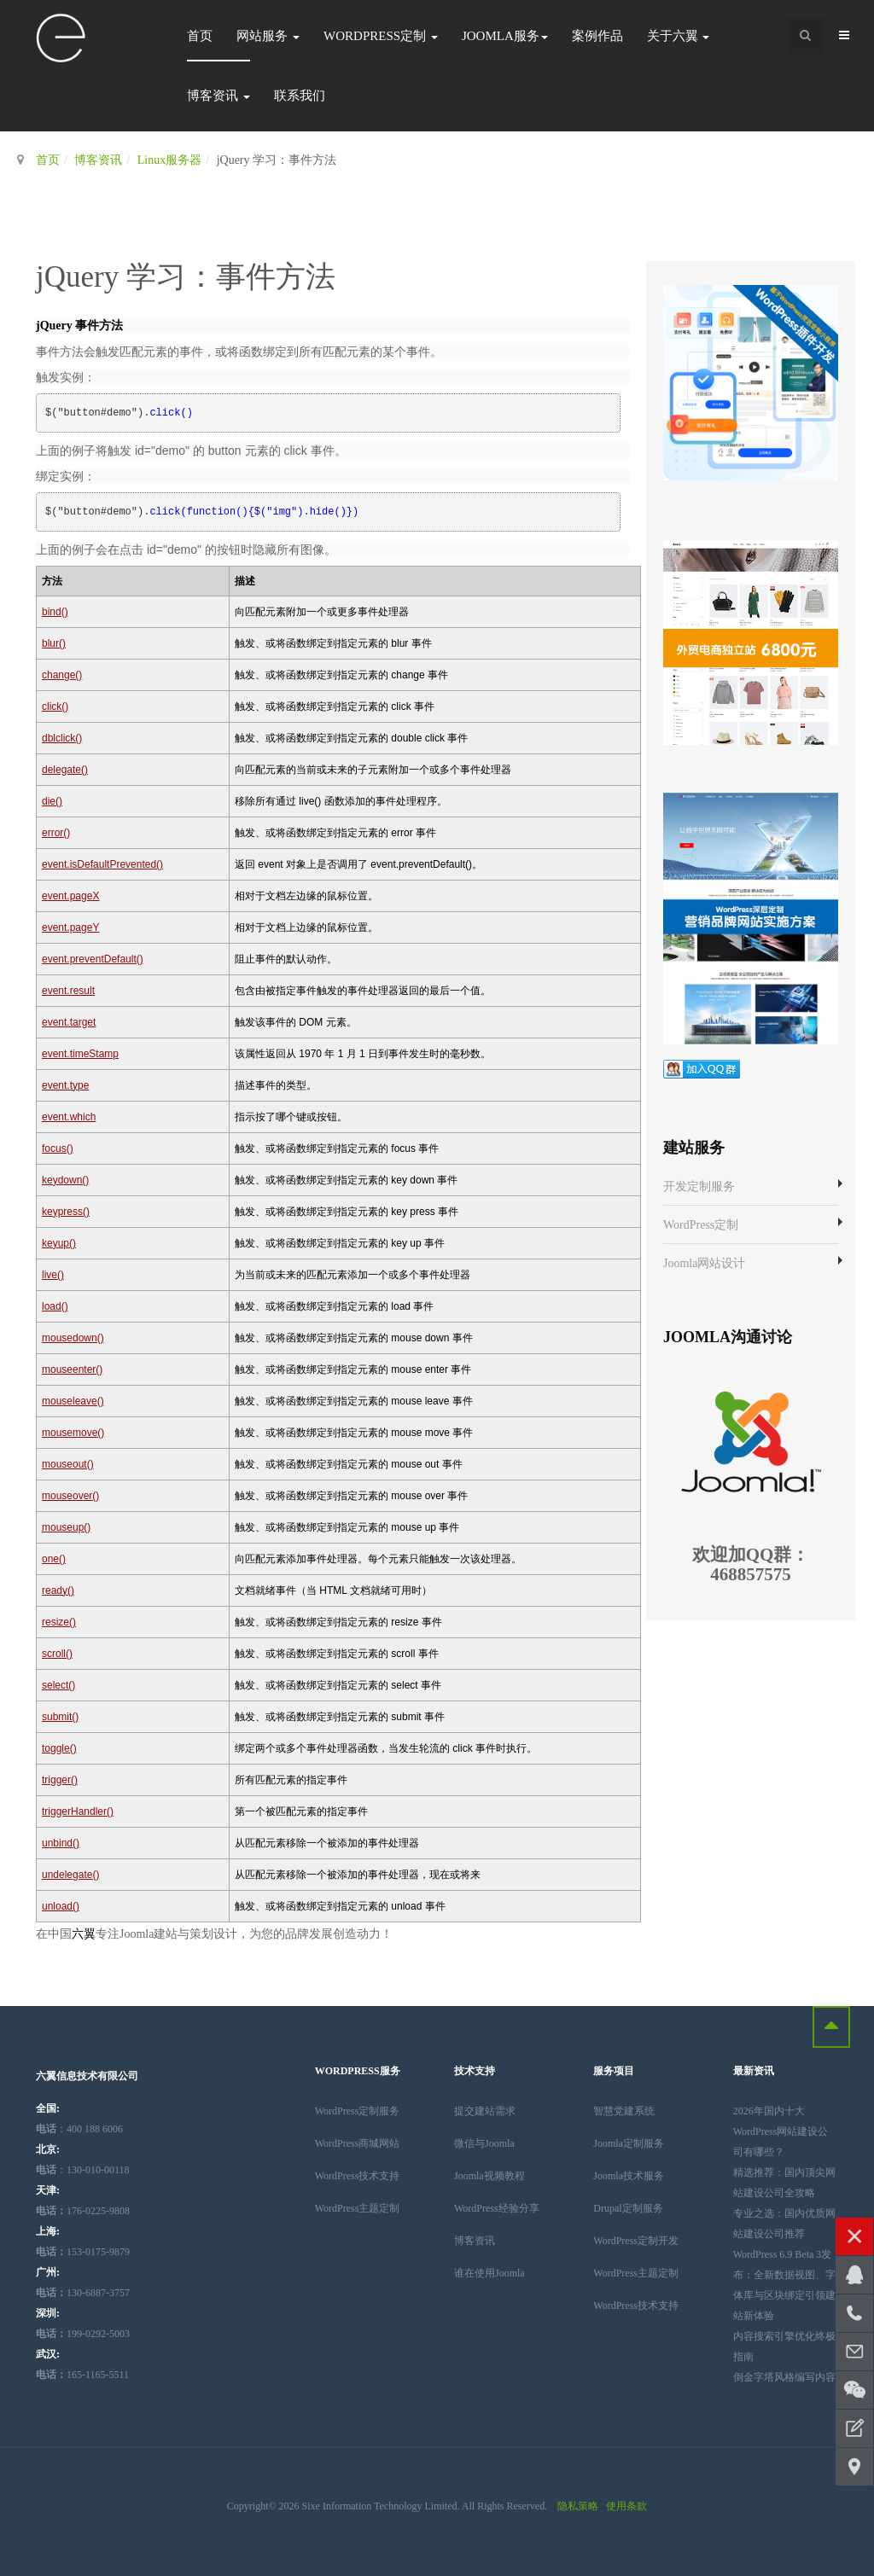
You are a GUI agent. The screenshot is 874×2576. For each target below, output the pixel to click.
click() (55, 706)
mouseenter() (72, 1369)
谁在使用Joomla (489, 2273)
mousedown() (73, 1338)
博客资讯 (218, 95)
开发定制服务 (699, 1186)
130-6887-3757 (83, 2293)
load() (55, 1306)
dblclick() (62, 738)
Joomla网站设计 (704, 1263)
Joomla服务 (505, 36)
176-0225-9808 (83, 2211)
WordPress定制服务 (357, 2111)
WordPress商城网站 (357, 2143)
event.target (69, 1022)
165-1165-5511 (82, 2375)
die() (52, 801)
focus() (57, 1148)
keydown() (65, 1180)
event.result (68, 991)
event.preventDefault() (92, 959)
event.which (69, 1117)
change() (62, 675)
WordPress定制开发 (636, 2241)
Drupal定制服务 (627, 2208)
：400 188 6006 (79, 2129)
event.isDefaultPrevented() (102, 864)
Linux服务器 (169, 160)
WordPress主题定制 (357, 2208)
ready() (58, 1590)
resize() (59, 1622)
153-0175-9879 (83, 2252)
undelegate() (70, 1875)
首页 (200, 36)
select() (58, 1685)
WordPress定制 (380, 36)
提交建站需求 (485, 2111)
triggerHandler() (78, 1811)
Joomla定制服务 (628, 2143)
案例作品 (597, 36)
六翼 (84, 1934)
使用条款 (626, 2506)
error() (56, 833)
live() (53, 1275)
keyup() (59, 1243)
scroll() (57, 1654)
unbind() (60, 1843)
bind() (55, 612)
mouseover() (70, 1496)
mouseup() (66, 1527)
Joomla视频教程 (489, 2176)
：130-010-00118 (83, 2170)
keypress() (66, 1212)
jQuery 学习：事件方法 (185, 277)
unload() (60, 1906)
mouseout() (68, 1464)
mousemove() (73, 1433)
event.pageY (70, 927)
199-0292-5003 (83, 2334)
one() (54, 1559)
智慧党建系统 (624, 2111)
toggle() (59, 1748)
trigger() (60, 1780)
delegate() (65, 770)
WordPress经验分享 (496, 2208)
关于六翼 (678, 36)
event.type (65, 1085)
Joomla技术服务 (628, 2176)
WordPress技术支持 (357, 2176)
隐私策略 (577, 2506)
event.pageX (70, 896)
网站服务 (268, 36)
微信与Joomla (484, 2143)
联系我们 (299, 95)
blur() (54, 643)
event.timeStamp (80, 1054)
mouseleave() (73, 1401)
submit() (60, 1717)
